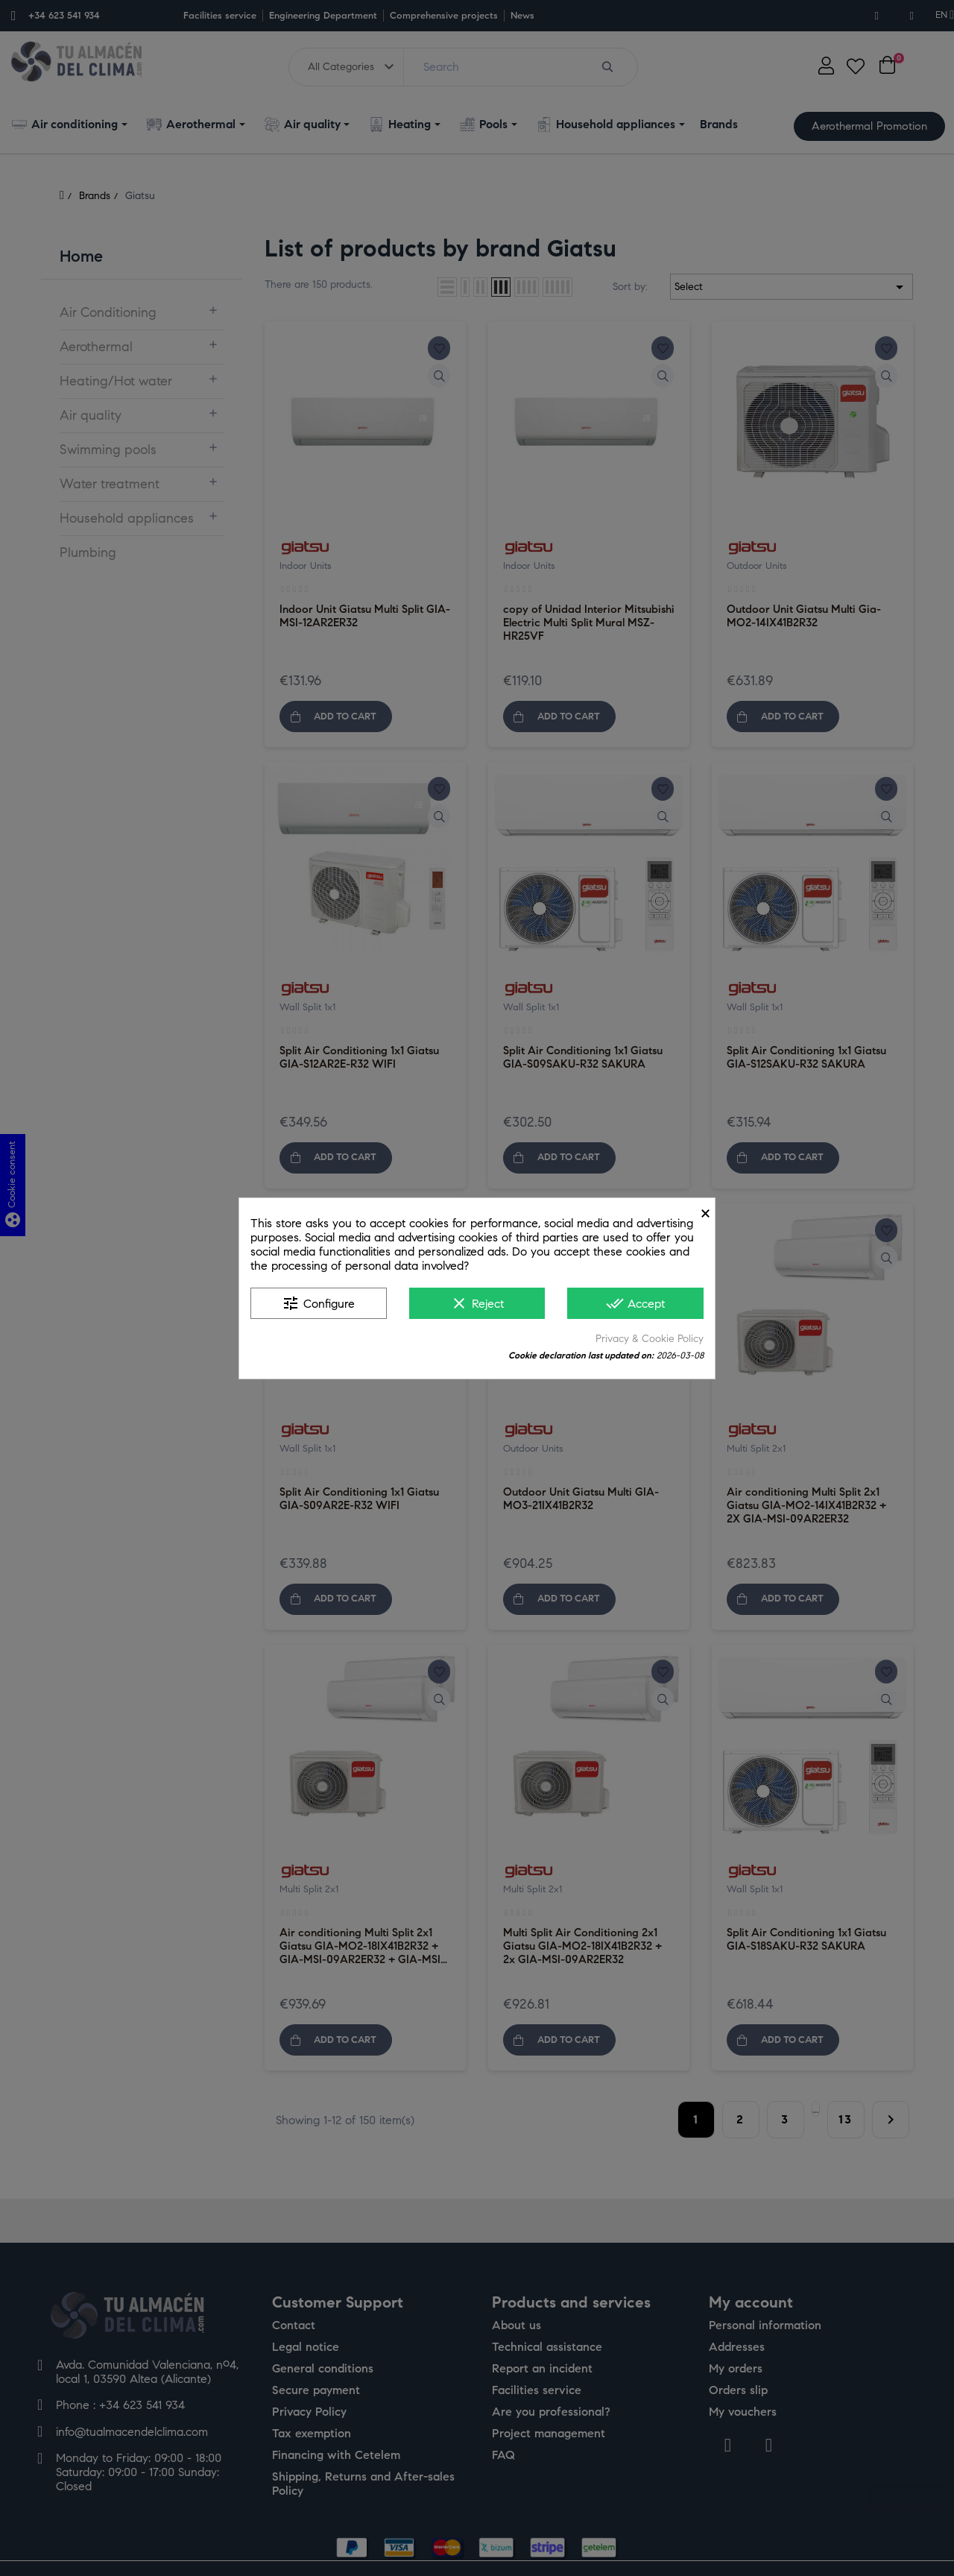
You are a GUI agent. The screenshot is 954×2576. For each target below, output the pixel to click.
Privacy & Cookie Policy (650, 1338)
